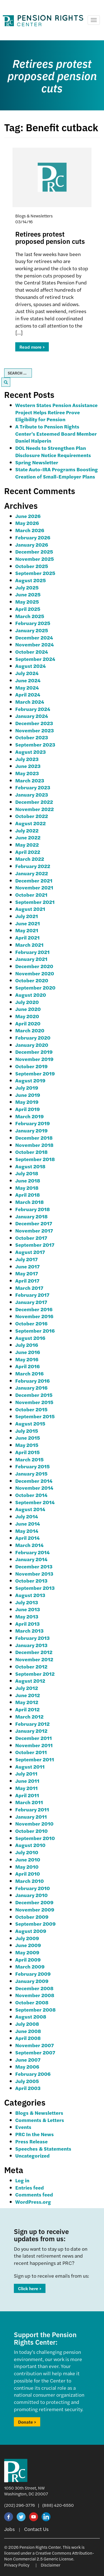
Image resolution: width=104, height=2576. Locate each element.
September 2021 (35, 901)
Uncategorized (32, 2155)
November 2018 (34, 1144)
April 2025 (27, 608)
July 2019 (26, 1087)
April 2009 (28, 1959)
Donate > (27, 2422)
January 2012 (31, 1730)
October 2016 (31, 1323)
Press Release (31, 2141)
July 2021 (26, 916)
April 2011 (27, 1795)
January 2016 (31, 1387)
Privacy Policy (16, 2565)
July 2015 (26, 1430)
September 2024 (35, 658)
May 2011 (26, 1787)
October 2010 (31, 1830)
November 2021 (34, 887)
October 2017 (31, 1237)
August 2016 (30, 1337)
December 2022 (34, 801)
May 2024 (27, 687)
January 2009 (32, 1980)
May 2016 (26, 1359)
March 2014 (29, 1544)
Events (23, 2126)
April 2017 (27, 1280)
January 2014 (31, 1559)
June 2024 (27, 680)
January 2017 (31, 1301)
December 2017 (33, 1223)
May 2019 (27, 1101)
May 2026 (27, 522)
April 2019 (27, 1108)
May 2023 (27, 773)
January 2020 (31, 1044)
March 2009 (30, 1966)
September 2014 (35, 1502)
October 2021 (31, 894)
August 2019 (30, 1080)
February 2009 (33, 1973)
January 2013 (31, 1645)
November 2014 (34, 1487)
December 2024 (34, 637)
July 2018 (26, 1173)
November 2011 (34, 1745)
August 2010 (30, 1844)
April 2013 (27, 1623)
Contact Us (36, 2528)
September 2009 (35, 1923)
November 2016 (34, 1316)
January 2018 (31, 1216)
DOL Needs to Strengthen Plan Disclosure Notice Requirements (53, 451)
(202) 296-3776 (19, 2505)
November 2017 (34, 1230)
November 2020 (34, 973)
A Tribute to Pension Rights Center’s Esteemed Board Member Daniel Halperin (56, 433)
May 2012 (26, 1702)
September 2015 (35, 1416)
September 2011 (34, 1759)
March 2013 (29, 1630)
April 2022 (27, 851)
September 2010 (35, 1837)
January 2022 (31, 873)
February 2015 (32, 1466)
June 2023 (27, 765)
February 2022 (32, 865)
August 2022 (30, 823)
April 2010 (27, 1873)
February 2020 (32, 1037)
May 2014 (26, 1530)
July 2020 (27, 1001)
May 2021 (26, 930)
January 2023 (31, 794)
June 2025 (27, 594)
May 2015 (26, 1444)
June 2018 (27, 1180)
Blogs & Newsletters (39, 2112)
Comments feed (34, 2194)
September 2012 (35, 1673)
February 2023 (32, 787)
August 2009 (30, 1930)
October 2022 (31, 815)
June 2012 (27, 1695)
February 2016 (32, 1380)
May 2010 (27, 1866)
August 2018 (30, 1166)
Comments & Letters (39, 2119)
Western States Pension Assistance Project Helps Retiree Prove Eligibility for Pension (56, 412)
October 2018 (31, 1151)
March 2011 (29, 1802)
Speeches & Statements (43, 2148)
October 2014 (31, 1494)
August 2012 (30, 1680)
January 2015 (31, 1473)
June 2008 (28, 2030)
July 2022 (27, 830)
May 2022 (27, 844)
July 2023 (27, 758)
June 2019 (27, 1094)
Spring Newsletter (36, 462)
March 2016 (29, 1373)
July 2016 (26, 1344)
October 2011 (31, 1752)
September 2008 (35, 2009)
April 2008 (28, 2037)
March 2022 (29, 858)
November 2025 (34, 558)
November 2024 (34, 644)
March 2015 (29, 1459)
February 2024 (32, 708)
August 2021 (30, 908)
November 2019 (34, 1058)
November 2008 (34, 1995)
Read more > (32, 347)
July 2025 (27, 587)
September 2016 (35, 1330)
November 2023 (34, 730)
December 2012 (33, 1651)
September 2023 (35, 744)
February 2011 (32, 1809)
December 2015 (33, 1394)
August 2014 (30, 1509)
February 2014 (32, 1552)
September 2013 (35, 1587)
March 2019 (29, 1116)
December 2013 (33, 1566)
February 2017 (32, 1294)
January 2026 (31, 544)
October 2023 (31, 737)
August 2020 (30, 994)
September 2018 (35, 1159)
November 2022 (34, 808)
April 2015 (27, 1452)
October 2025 (31, 565)
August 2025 (30, 580)
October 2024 (31, 651)
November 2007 (34, 2045)
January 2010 (31, 1894)
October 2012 (31, 1666)
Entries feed (29, 2187)
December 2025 (34, 551)
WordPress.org (33, 2201)
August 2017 (30, 1251)
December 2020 (34, 966)
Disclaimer (50, 2565)
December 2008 (34, 1988)
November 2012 (34, 1659)
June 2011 (27, 1780)
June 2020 (28, 1008)
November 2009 (34, 1909)
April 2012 (27, 1709)
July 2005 (27, 2080)
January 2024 (31, 715)
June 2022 (27, 837)
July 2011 (26, 1773)
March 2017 (29, 1287)
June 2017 (27, 1266)
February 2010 (32, 1888)
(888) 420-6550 (58, 2505)
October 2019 (31, 1066)
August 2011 (30, 1766)
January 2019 (31, 1130)
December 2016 (33, 1309)
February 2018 (32, 1209)
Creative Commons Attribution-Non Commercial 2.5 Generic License (49, 2556)
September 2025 (35, 572)
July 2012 (26, 1687)
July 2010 (26, 1852)
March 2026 (29, 530)
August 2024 (30, 665)
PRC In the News (34, 2134)
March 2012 (29, 1716)
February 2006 (32, 2073)
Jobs (9, 2528)
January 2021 (31, 958)
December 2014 (33, 1480)
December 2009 (34, 1902)
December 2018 (34, 1137)
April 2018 (27, 1194)
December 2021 (33, 880)
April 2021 (27, 937)
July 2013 (26, 1602)
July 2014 (26, 1516)
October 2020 (31, 980)
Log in (22, 2180)
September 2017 (34, 1244)
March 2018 (29, 1201)
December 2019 (34, 1051)
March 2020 (29, 1030)
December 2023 (34, 723)
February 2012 (32, 1723)
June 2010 (27, 1859)
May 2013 (26, 1616)
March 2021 (29, 944)
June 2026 (27, 515)
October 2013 (31, 1580)
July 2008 (27, 2023)
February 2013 (32, 1637)
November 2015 (34, 1402)
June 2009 (28, 1945)
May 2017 (26, 1273)
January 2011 (31, 1816)
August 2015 (30, 1423)
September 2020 (35, 987)
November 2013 (34, 1573)
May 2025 (27, 601)
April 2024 (27, 694)
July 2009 (27, 1938)
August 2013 (30, 1594)
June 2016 (27, 1351)
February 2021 (32, 951)
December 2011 (33, 1737)
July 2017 (26, 1259)
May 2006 (27, 2066)
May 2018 (27, 1187)
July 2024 (27, 673)
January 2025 (31, 630)
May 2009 (27, 1952)
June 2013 (27, 1609)
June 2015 (27, 1437)
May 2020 (27, 1016)
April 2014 (27, 1537)
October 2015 (31, 1409)
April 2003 (27, 2087)
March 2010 (29, 1880)
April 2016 (27, 1366)
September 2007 (35, 2052)
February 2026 (32, 537)
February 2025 (32, 622)
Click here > (29, 2288)
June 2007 (27, 2059)
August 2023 (30, 751)
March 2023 (29, 780)
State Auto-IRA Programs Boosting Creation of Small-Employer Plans (56, 473)
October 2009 (32, 1916)
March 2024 (29, 701)
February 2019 (32, 1123)
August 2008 (30, 2016)
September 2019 (35, 1073)
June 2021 (27, 923)
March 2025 (29, 616)
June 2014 (27, 1523)
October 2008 (32, 2002)
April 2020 (27, 1023)
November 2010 (34, 1823)
